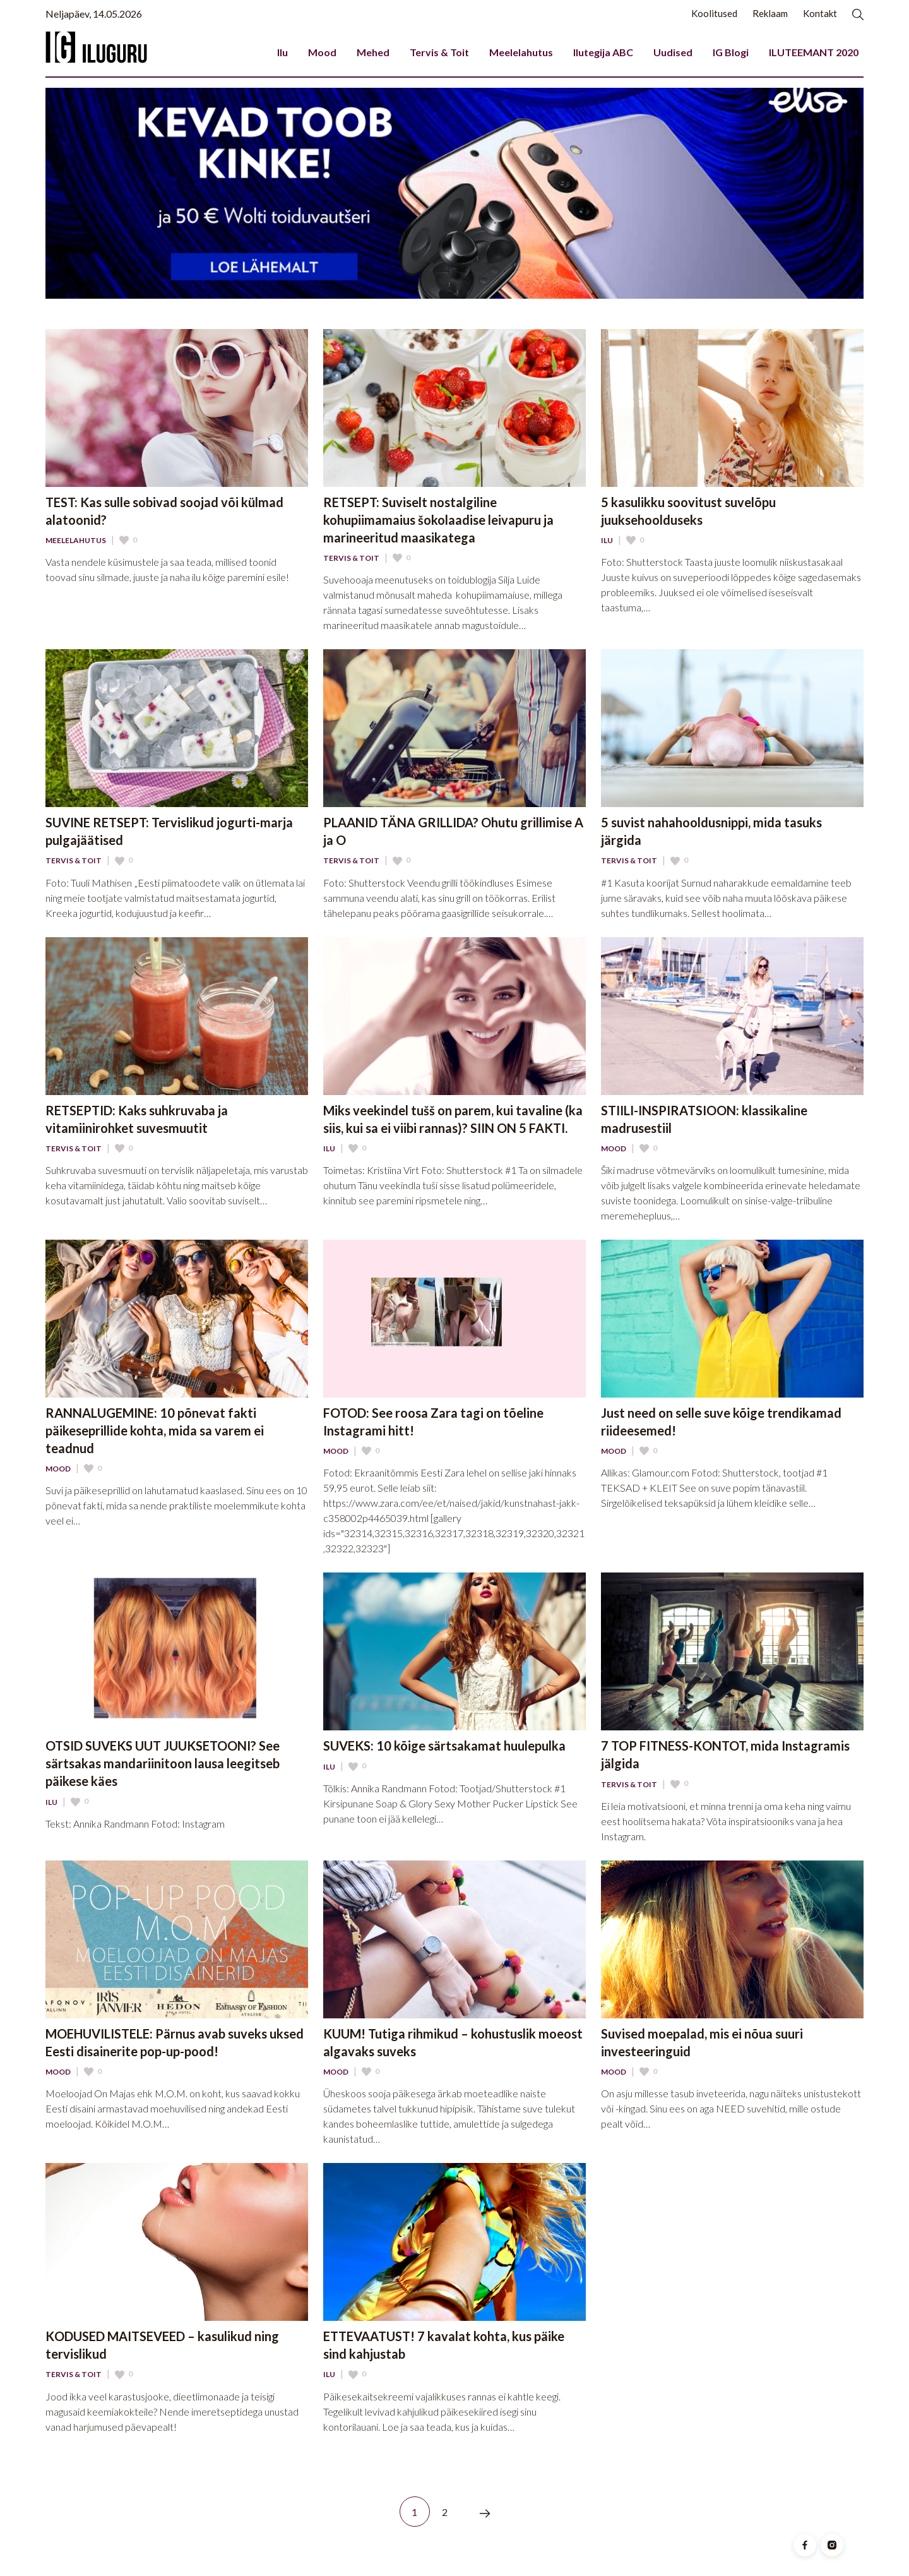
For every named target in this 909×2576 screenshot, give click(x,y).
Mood (322, 52)
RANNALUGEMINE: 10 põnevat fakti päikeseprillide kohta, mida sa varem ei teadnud (154, 1430)
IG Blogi (731, 52)
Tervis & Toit (439, 52)
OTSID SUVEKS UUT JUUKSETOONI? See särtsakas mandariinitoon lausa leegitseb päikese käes (162, 1763)
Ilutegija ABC (603, 52)
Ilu (282, 52)
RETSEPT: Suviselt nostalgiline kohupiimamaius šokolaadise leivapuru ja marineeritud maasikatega (438, 519)
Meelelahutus (521, 52)
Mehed (373, 52)
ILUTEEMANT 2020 (813, 52)
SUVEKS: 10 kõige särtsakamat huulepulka (444, 1745)
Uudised (672, 52)
